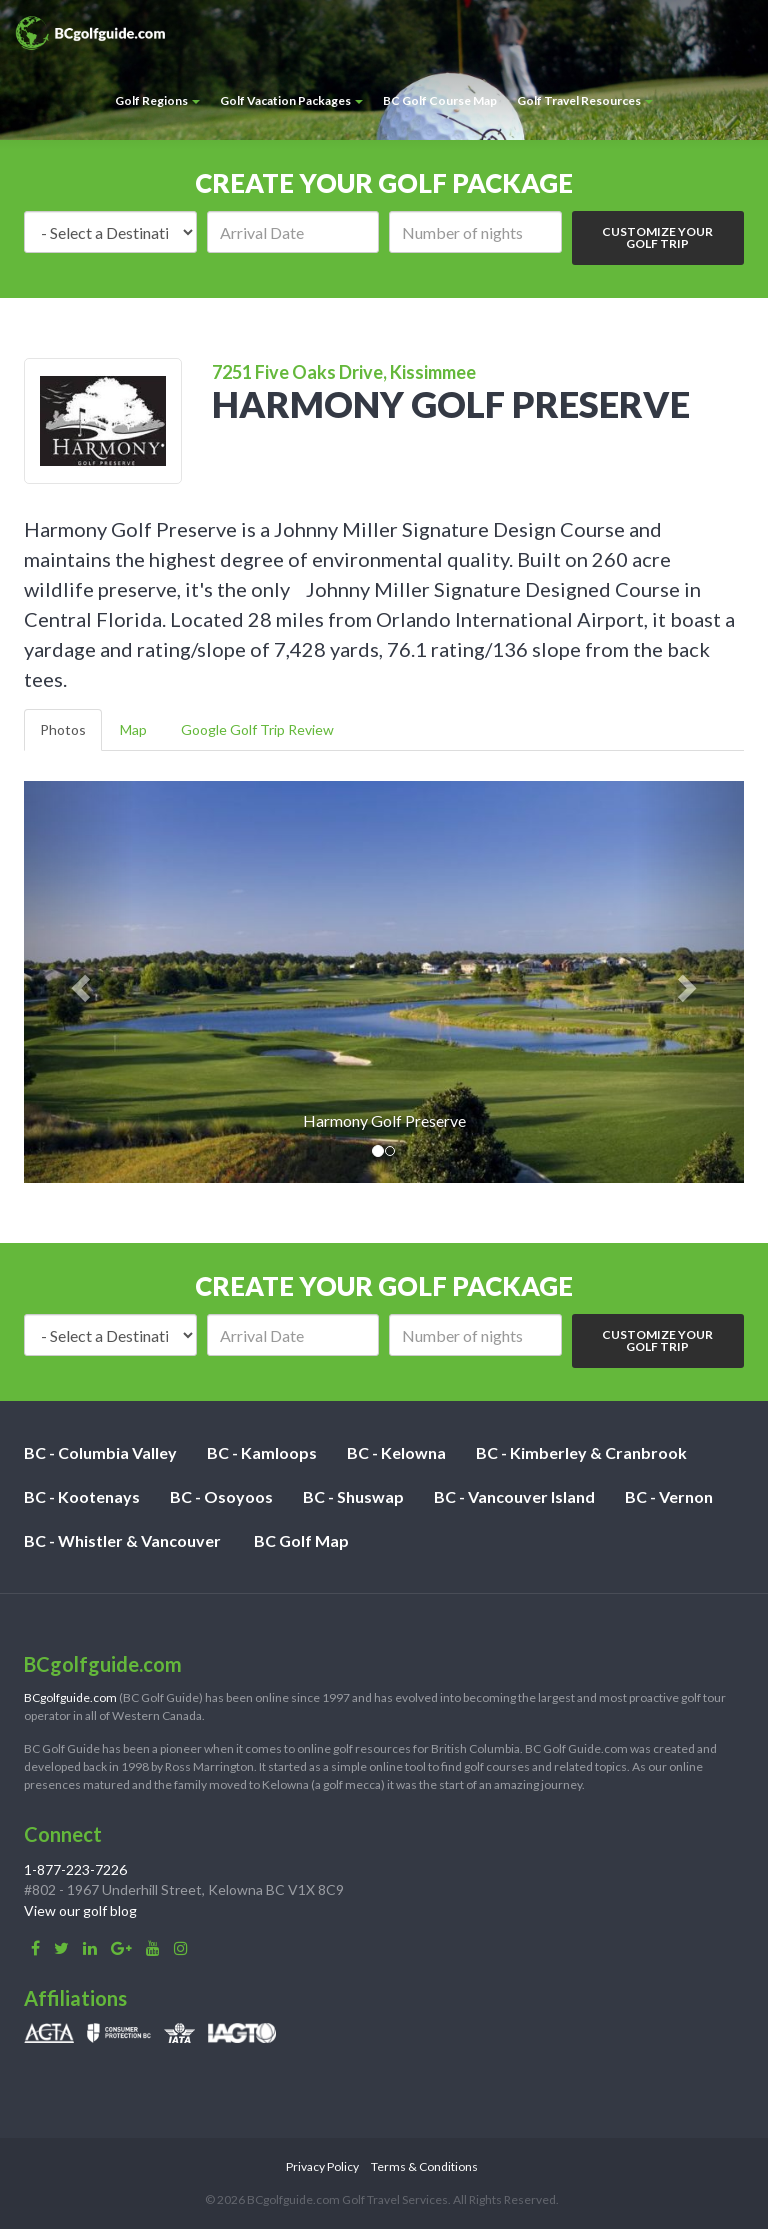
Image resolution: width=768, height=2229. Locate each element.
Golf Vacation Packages (291, 100)
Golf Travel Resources (585, 100)
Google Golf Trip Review (257, 729)
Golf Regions (157, 100)
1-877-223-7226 (75, 1869)
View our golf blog (80, 1910)
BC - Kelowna (396, 1452)
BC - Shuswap (353, 1496)
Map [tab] (133, 729)
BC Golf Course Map (440, 100)
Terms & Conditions (424, 2166)
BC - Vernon (669, 1496)
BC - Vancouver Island (514, 1496)
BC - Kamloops (262, 1452)
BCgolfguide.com (70, 1697)
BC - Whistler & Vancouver (122, 1540)
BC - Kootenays (82, 1496)
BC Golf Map (301, 1540)
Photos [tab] (63, 729)
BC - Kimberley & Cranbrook (581, 1452)
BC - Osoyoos (221, 1496)
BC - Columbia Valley (100, 1452)
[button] (78, 982)
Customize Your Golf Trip (657, 237)
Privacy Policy (322, 2166)
